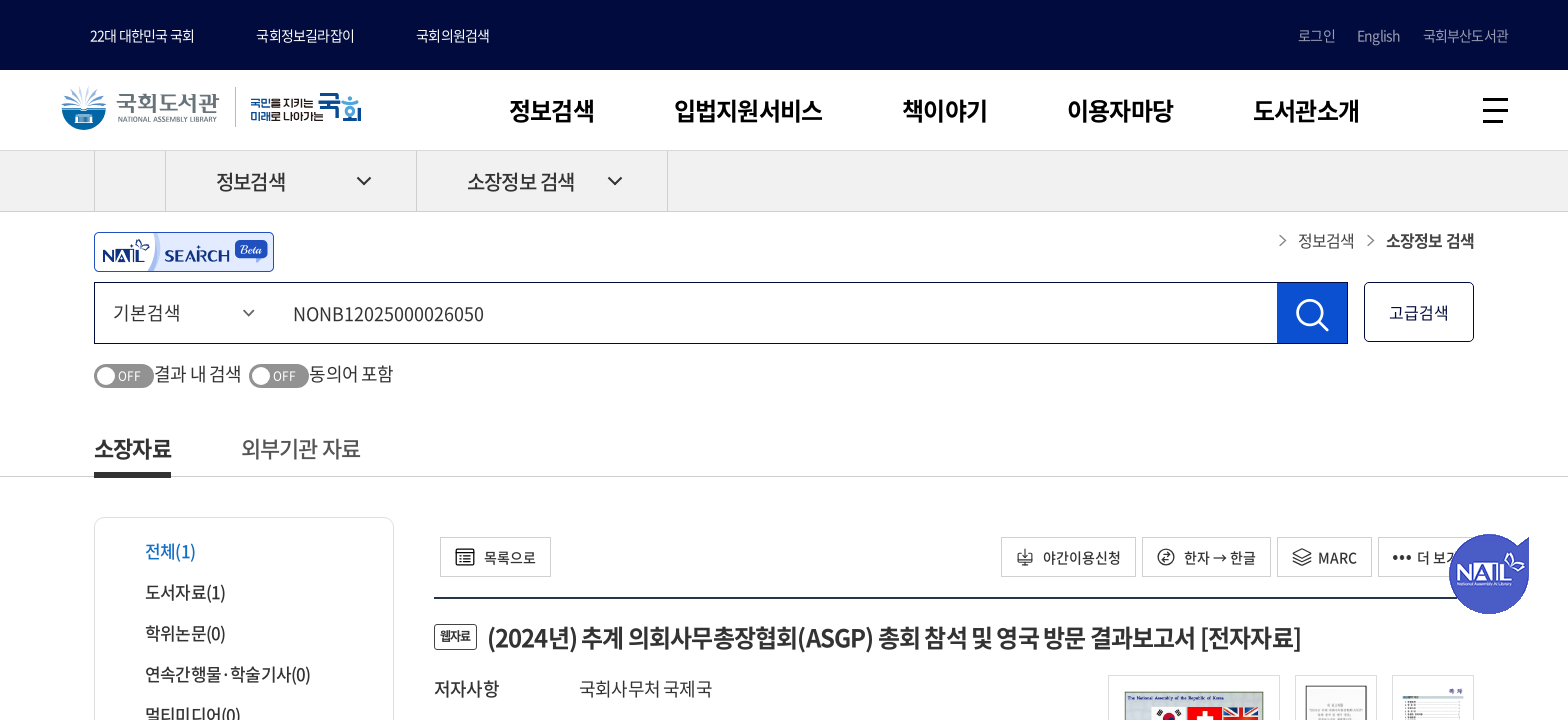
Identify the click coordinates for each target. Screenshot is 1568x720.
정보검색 (551, 110)
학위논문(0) (172, 632)
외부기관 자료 (300, 447)
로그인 (1316, 35)
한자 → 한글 (1206, 557)
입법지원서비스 (748, 110)
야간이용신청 (1068, 557)
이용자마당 (1120, 110)
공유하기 (1459, 181)
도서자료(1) (172, 591)
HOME (130, 181)
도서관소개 (1306, 110)
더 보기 (1426, 557)
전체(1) (157, 550)
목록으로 (495, 557)
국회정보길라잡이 (305, 35)
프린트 (1389, 181)
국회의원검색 (452, 35)
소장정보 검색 (520, 181)
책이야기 (944, 110)
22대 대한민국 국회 (142, 35)
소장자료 (132, 447)
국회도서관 (140, 107)
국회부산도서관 (1465, 35)
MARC (1324, 557)
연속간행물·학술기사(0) (215, 673)
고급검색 (1419, 312)
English (1378, 35)
